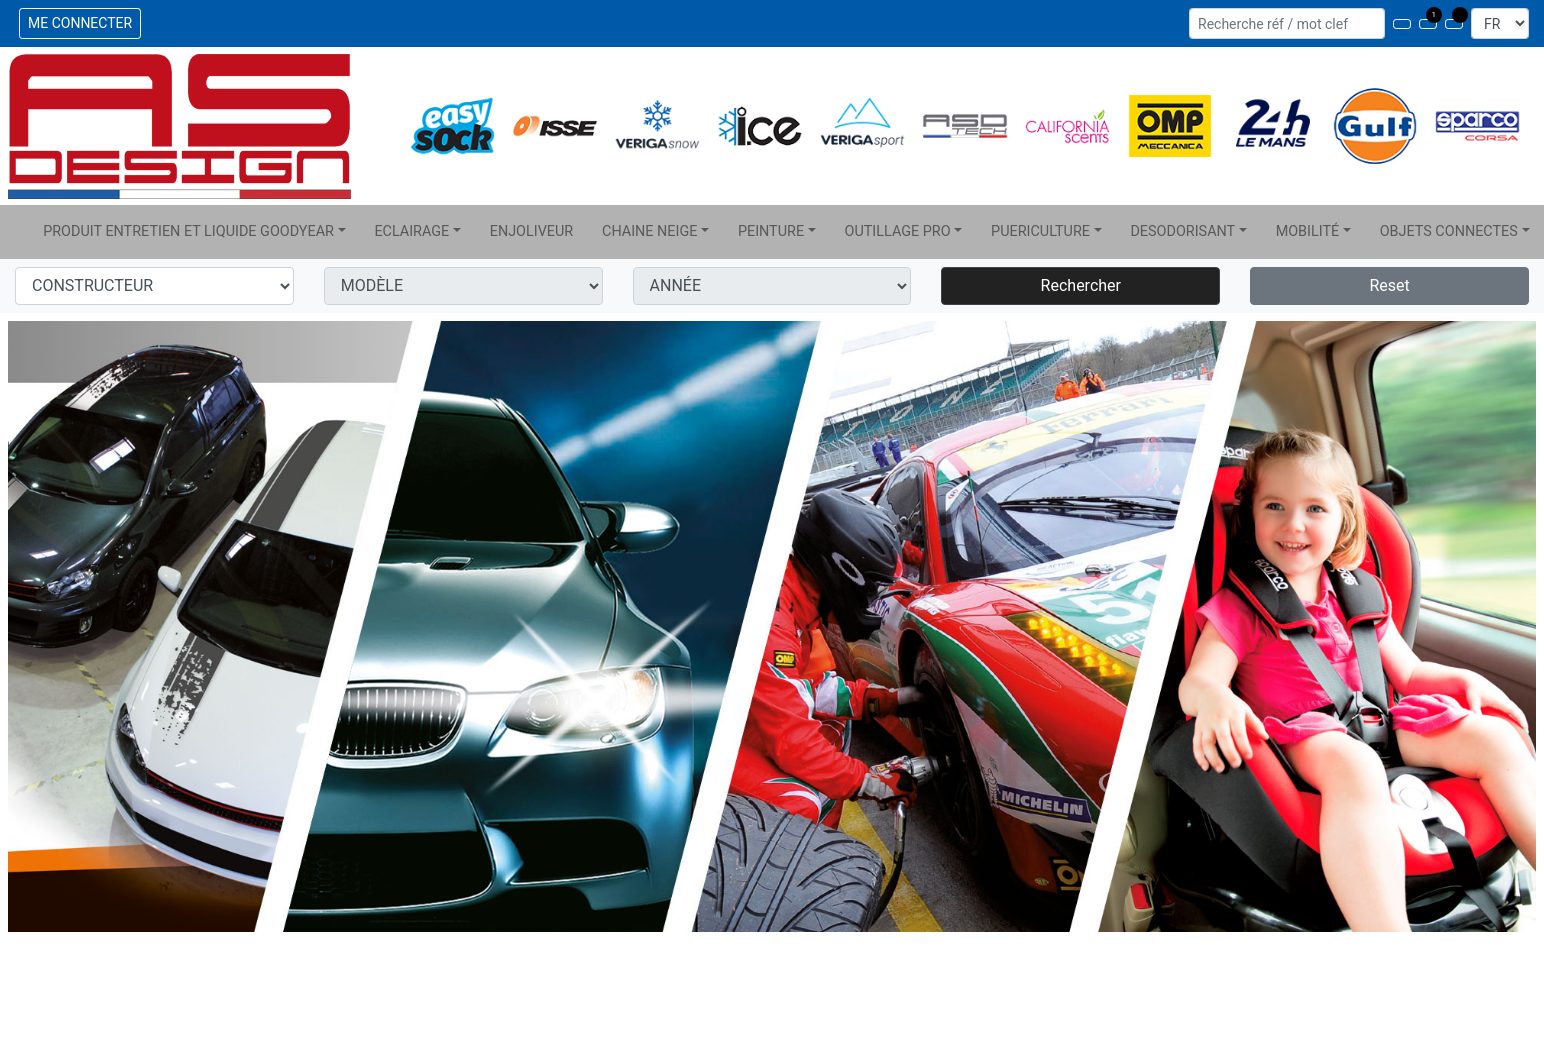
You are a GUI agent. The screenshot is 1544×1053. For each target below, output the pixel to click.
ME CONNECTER (80, 23)
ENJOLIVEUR (532, 231)
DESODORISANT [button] (1182, 231)
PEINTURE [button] (771, 231)
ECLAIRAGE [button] (411, 231)
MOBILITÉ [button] (1308, 231)
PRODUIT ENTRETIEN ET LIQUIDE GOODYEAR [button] (188, 231)
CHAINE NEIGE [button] (649, 231)
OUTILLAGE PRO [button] (898, 231)
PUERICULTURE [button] (1040, 231)
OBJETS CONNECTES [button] (1449, 231)
